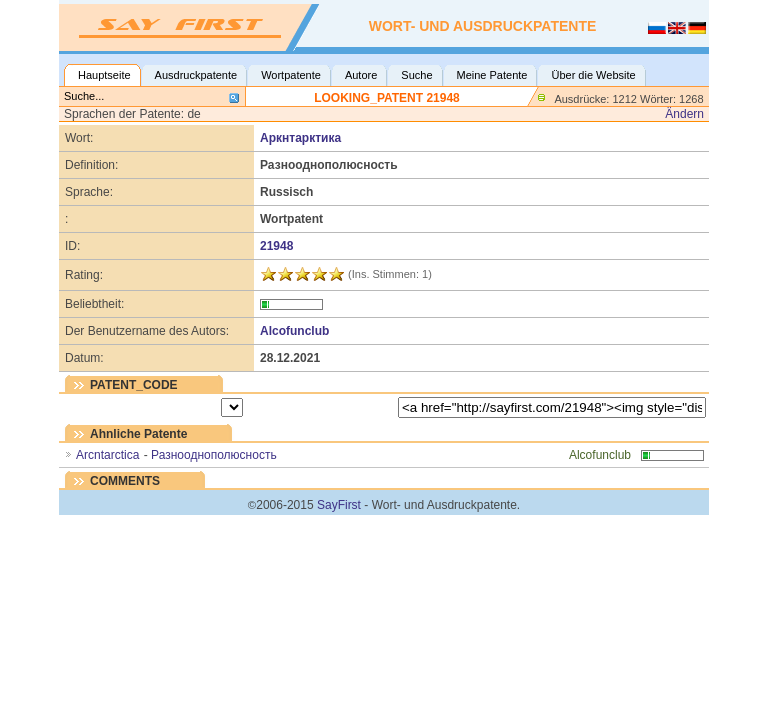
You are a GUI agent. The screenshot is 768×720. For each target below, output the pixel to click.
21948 (276, 246)
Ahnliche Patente (138, 434)
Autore (361, 75)
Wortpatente (291, 75)
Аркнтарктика (300, 138)
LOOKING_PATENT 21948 (387, 98)
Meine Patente (492, 75)
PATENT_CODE (134, 385)
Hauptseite (104, 75)
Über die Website (593, 75)
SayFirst (339, 505)
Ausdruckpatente (196, 75)
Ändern (684, 114)
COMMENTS (125, 481)
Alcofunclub (294, 331)
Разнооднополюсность (214, 455)
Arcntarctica (107, 455)
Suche (416, 75)
